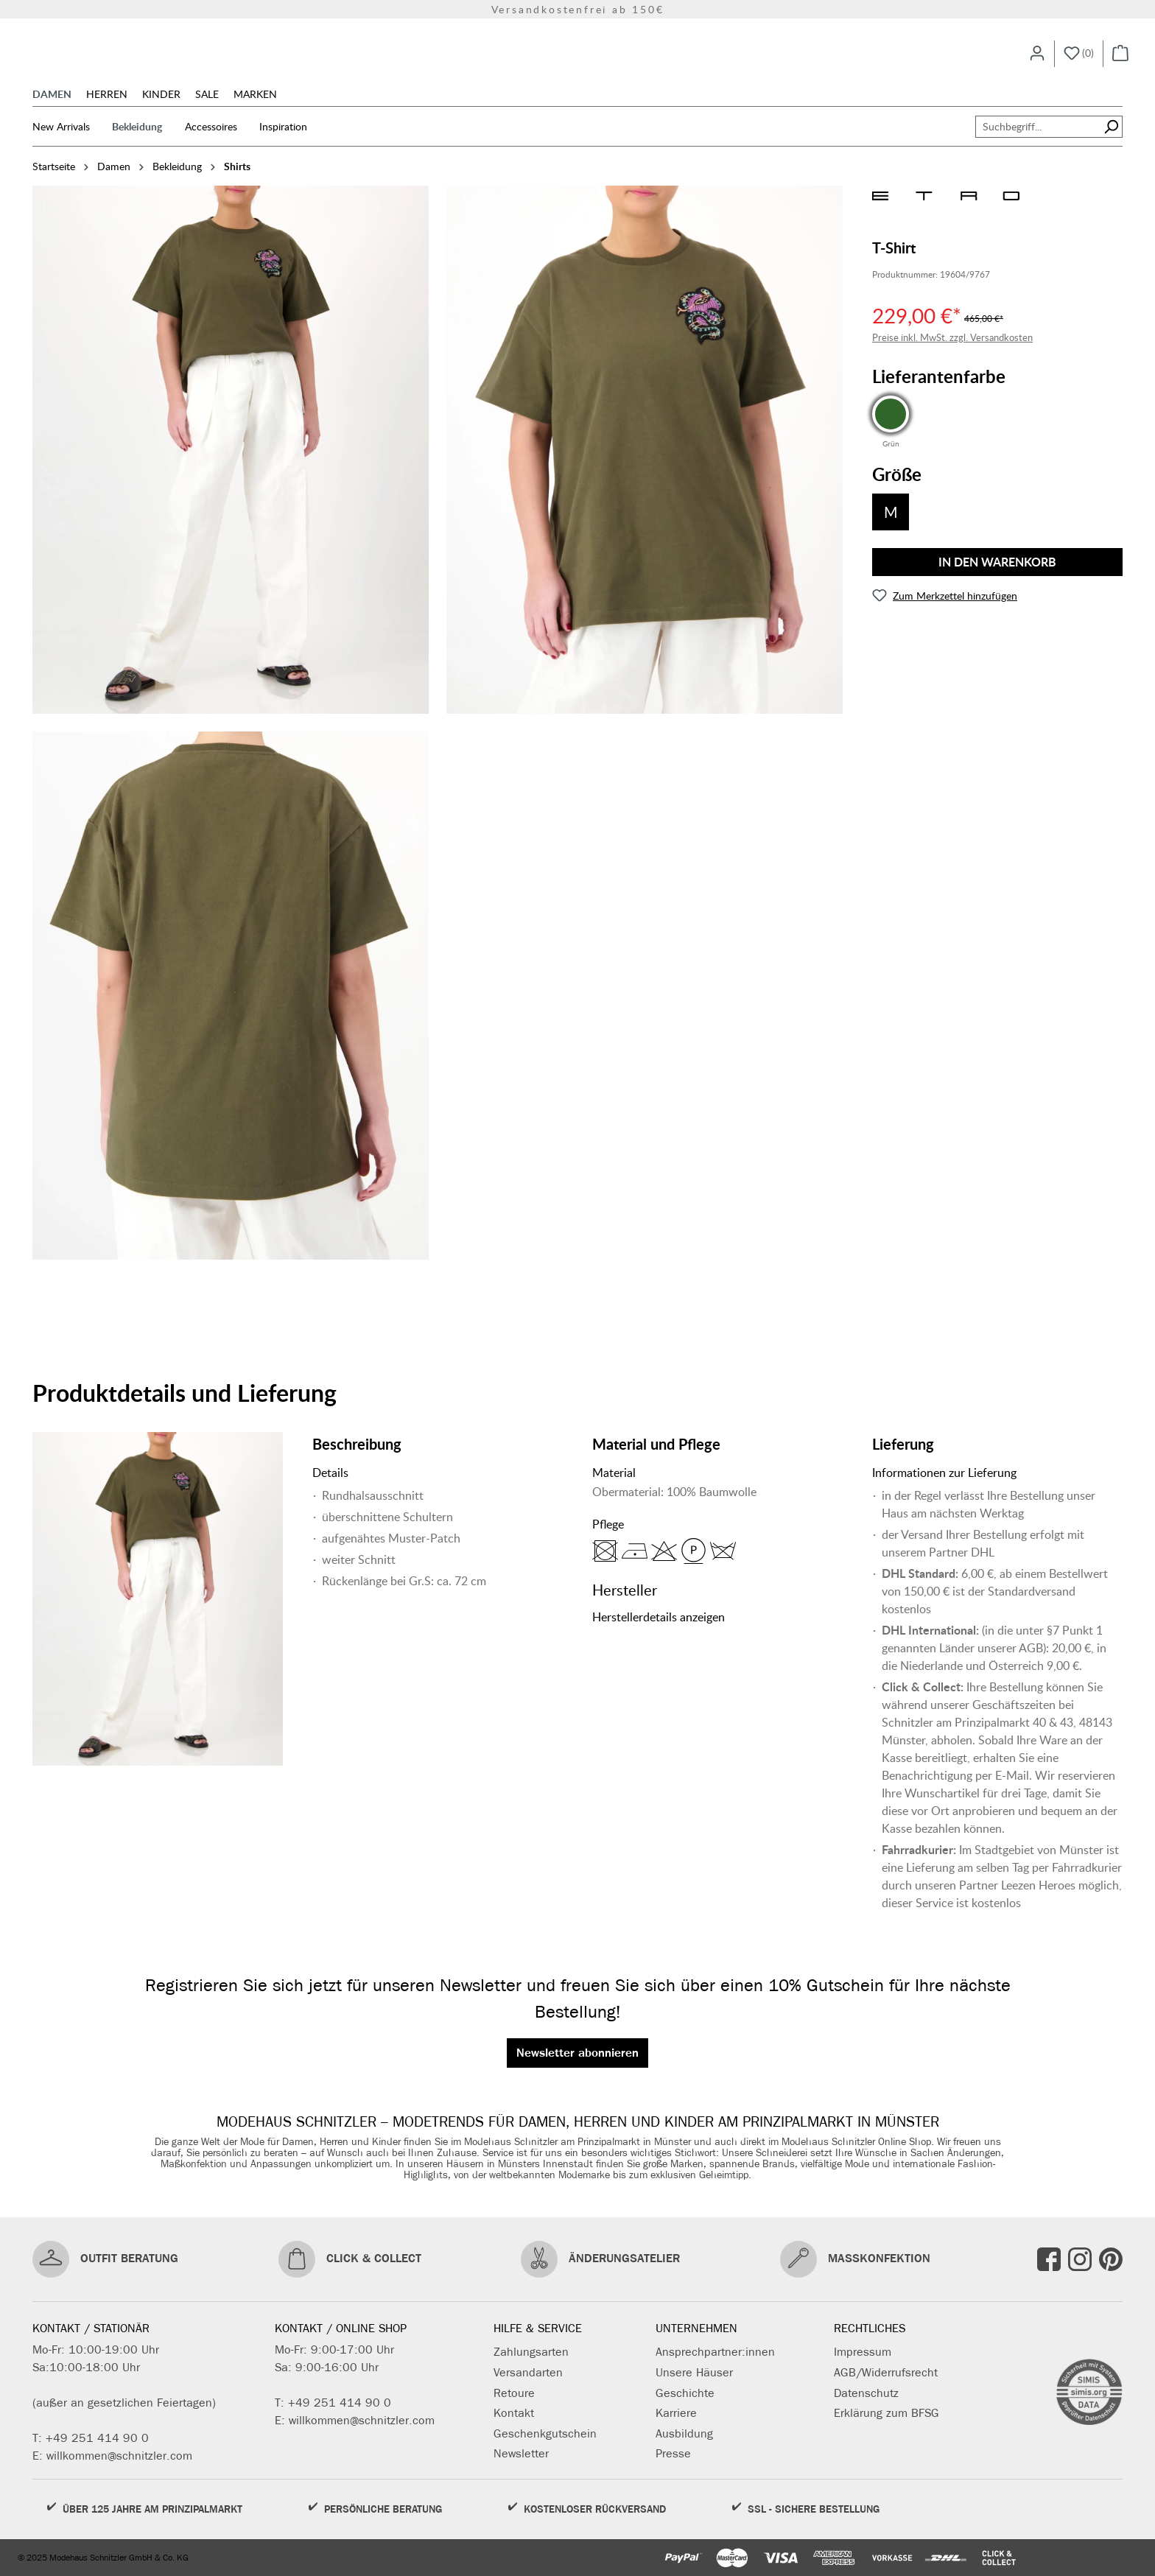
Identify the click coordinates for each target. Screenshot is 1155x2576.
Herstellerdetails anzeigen (658, 1637)
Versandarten (528, 2372)
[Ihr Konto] (1037, 63)
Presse (673, 2453)
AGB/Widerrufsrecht (886, 2372)
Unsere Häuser (694, 2372)
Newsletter (521, 2453)
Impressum (862, 2352)
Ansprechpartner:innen (715, 2352)
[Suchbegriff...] (1037, 147)
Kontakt (514, 2413)
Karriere (676, 2413)
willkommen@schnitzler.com (119, 2456)
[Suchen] (1111, 147)
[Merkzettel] (1079, 63)
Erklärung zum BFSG (886, 2413)
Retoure (514, 2393)
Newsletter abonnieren (577, 2053)
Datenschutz (866, 2393)
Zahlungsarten (531, 2352)
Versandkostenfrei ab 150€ (577, 9)
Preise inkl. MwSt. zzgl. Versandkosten (952, 358)
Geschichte (685, 2393)
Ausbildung (684, 2433)
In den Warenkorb (997, 581)
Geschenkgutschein (545, 2433)
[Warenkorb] (1120, 63)
